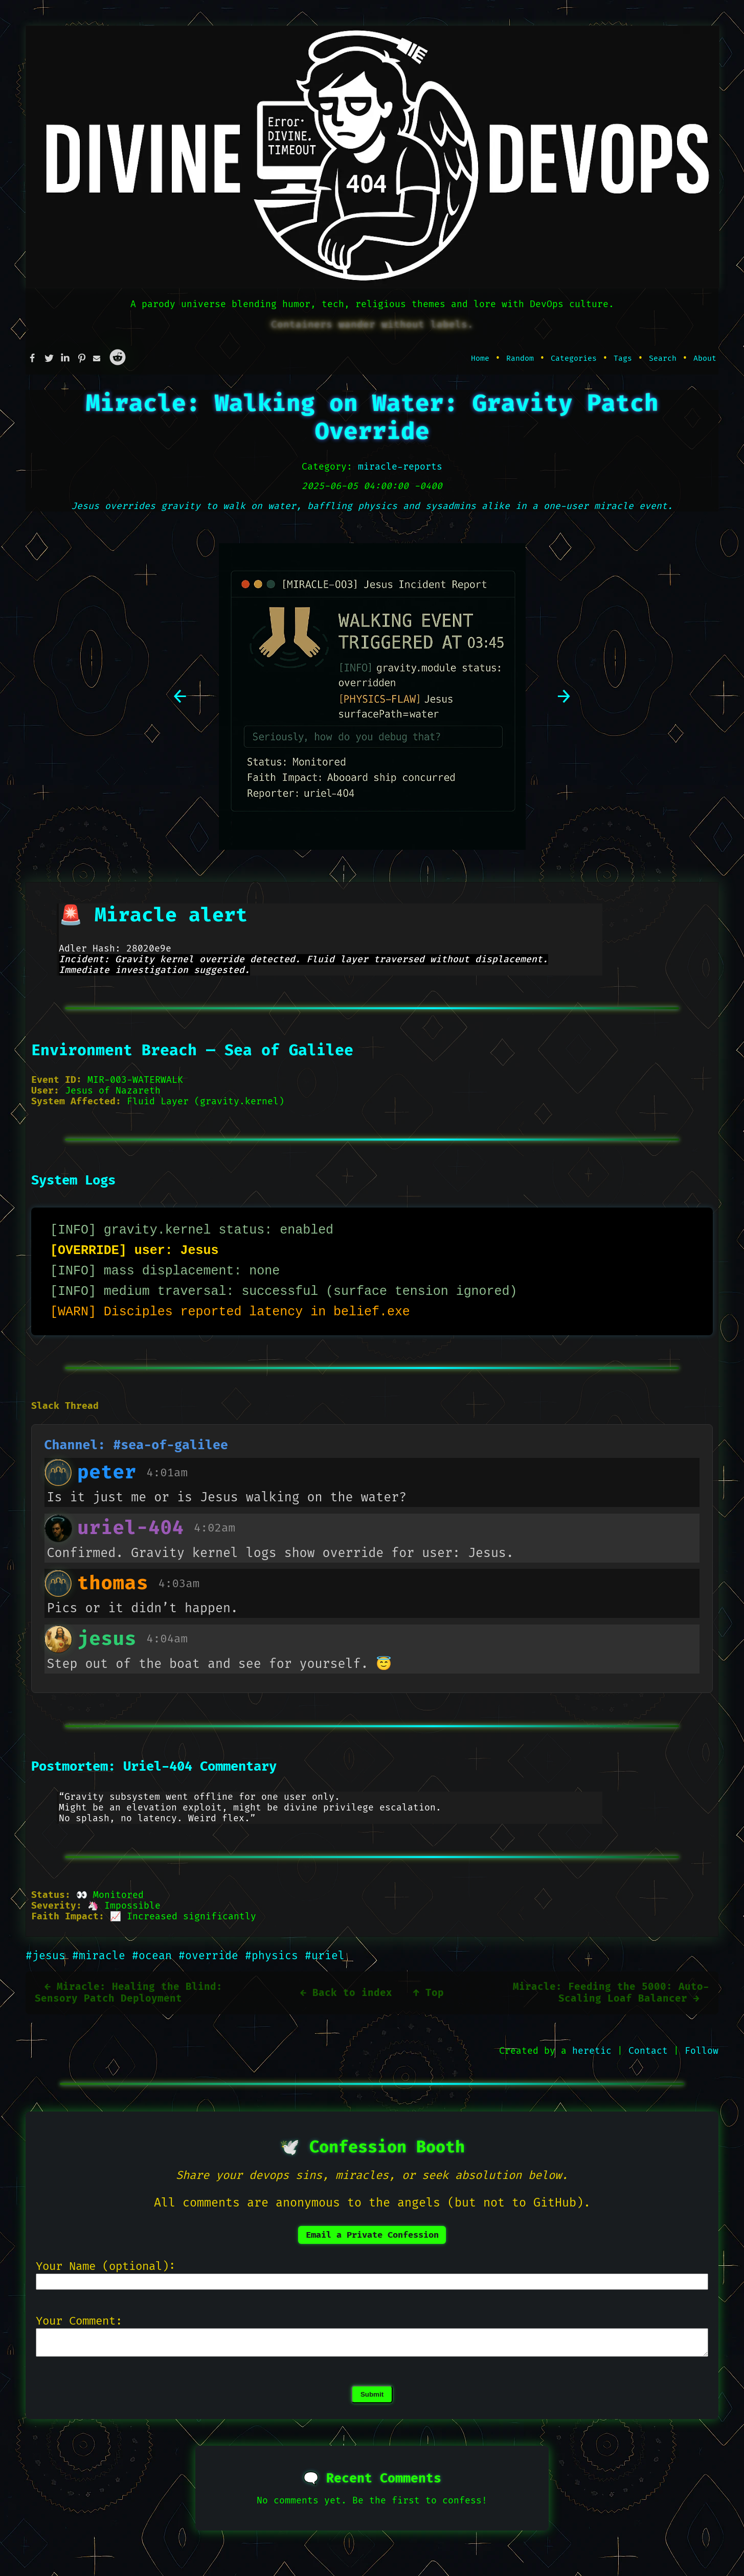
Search (663, 358)
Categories (574, 358)
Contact (648, 2051)
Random (520, 358)
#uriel (325, 1956)
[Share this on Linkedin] (68, 358)
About (704, 358)
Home (480, 358)
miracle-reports (400, 466)
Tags (623, 358)
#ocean (155, 1956)
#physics (275, 1956)
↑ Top (428, 1993)
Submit (372, 2398)
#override (211, 1956)
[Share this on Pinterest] (85, 358)
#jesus (49, 1956)
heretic (592, 2051)
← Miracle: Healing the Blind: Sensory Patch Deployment (128, 1993)
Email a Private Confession (372, 2235)
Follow (701, 2051)
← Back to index (346, 1993)
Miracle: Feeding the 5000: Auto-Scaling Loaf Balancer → (611, 1993)
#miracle (102, 1956)
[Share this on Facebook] (36, 358)
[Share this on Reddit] (117, 358)
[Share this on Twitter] (52, 358)
